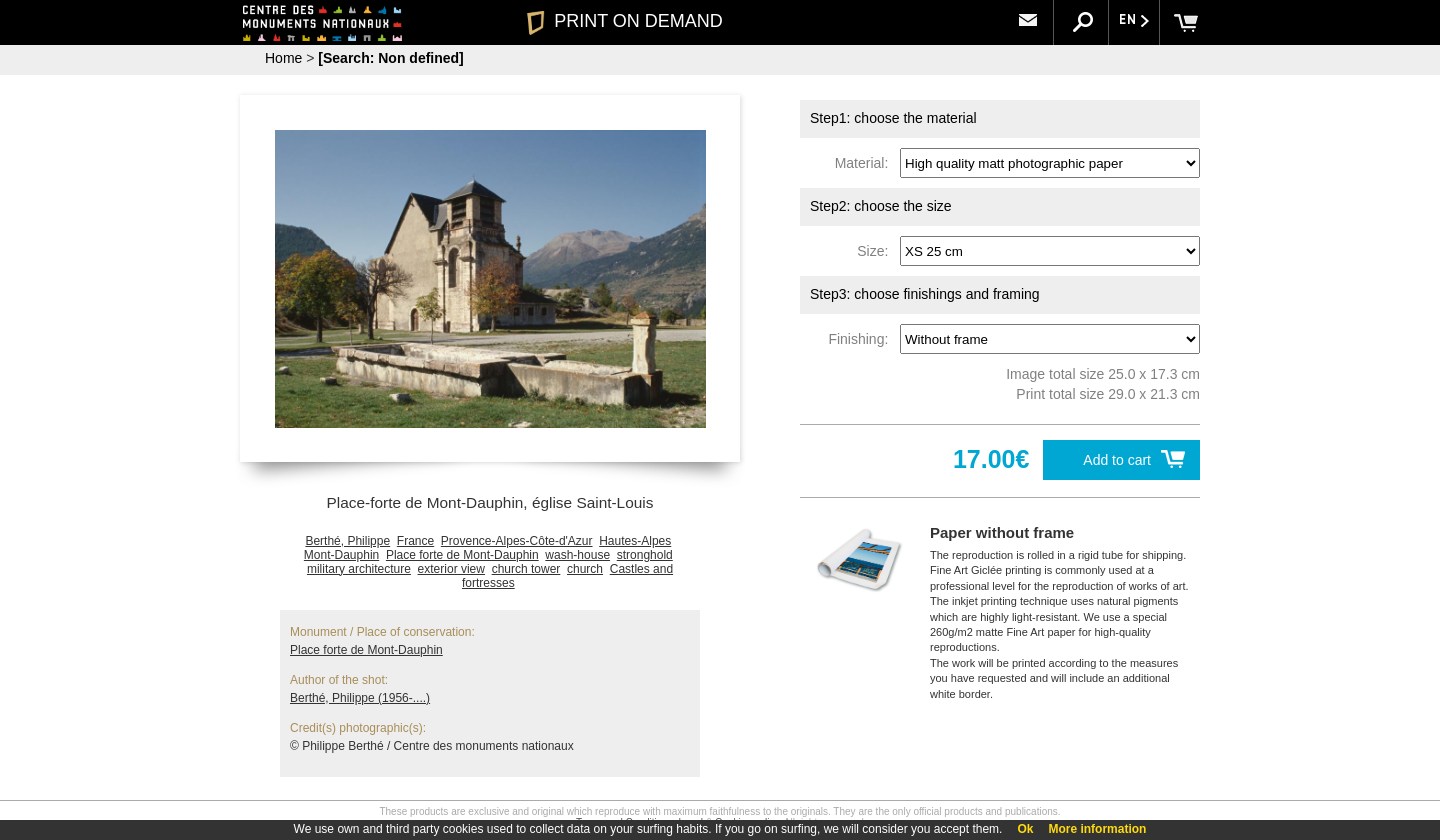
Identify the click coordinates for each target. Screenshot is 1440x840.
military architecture (359, 569)
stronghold (645, 555)
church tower (526, 569)
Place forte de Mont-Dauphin (462, 555)
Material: (865, 163)
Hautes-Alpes (635, 541)
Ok (1025, 829)
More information (1097, 829)
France (415, 541)
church (585, 569)
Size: (876, 251)
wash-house (577, 555)
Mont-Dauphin (341, 555)
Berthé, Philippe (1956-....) (360, 698)
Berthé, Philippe (347, 541)
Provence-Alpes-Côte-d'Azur (517, 541)
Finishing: (862, 339)
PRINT (625, 21)
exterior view (451, 569)
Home (283, 58)
